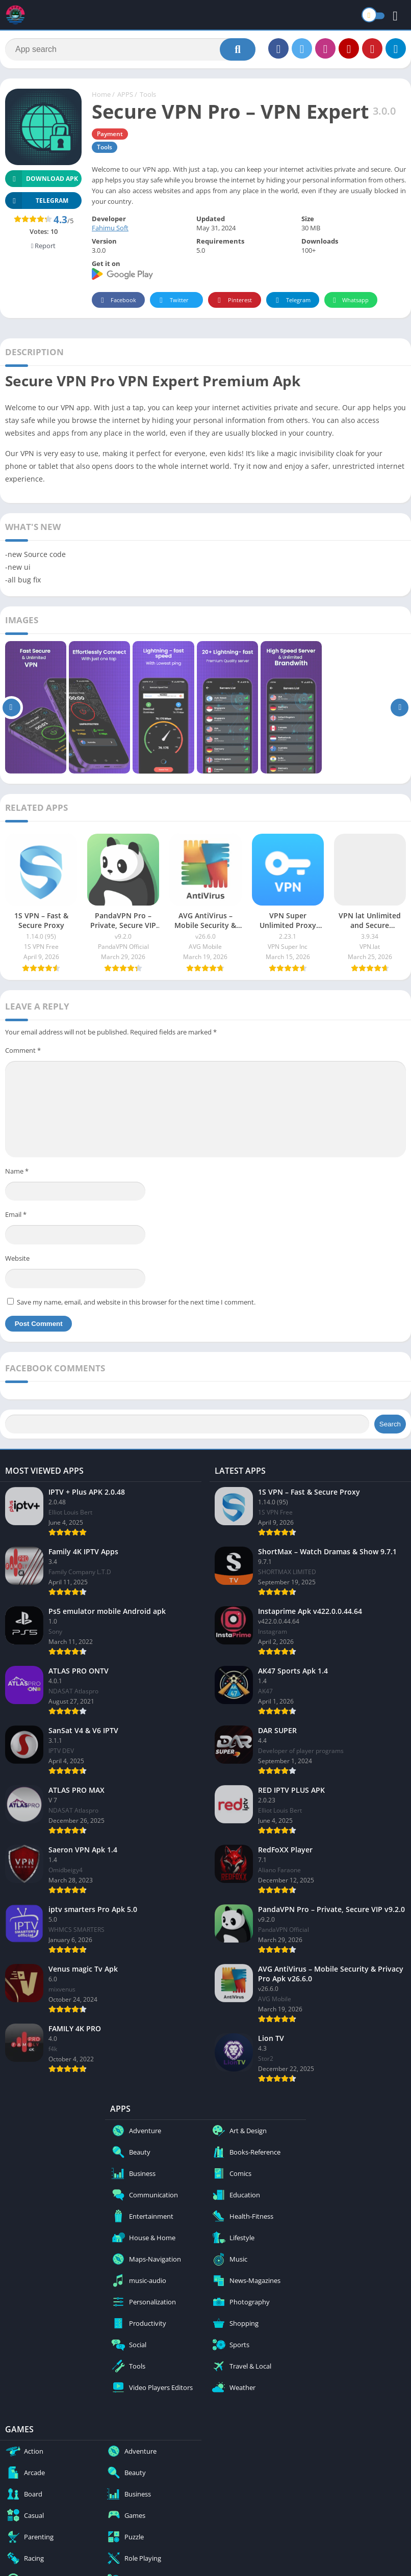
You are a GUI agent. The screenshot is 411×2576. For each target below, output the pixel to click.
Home (101, 94)
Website (17, 1258)
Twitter (172, 300)
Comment (23, 1050)
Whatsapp (349, 300)
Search (390, 1424)
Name (17, 1171)
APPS (125, 94)
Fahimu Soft (110, 227)
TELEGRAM (36, 200)
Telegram (291, 300)
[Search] (130, 49)
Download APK (41, 178)
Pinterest (233, 300)
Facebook (117, 300)
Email (16, 1214)
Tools (148, 94)
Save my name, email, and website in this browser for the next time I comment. (136, 1302)
